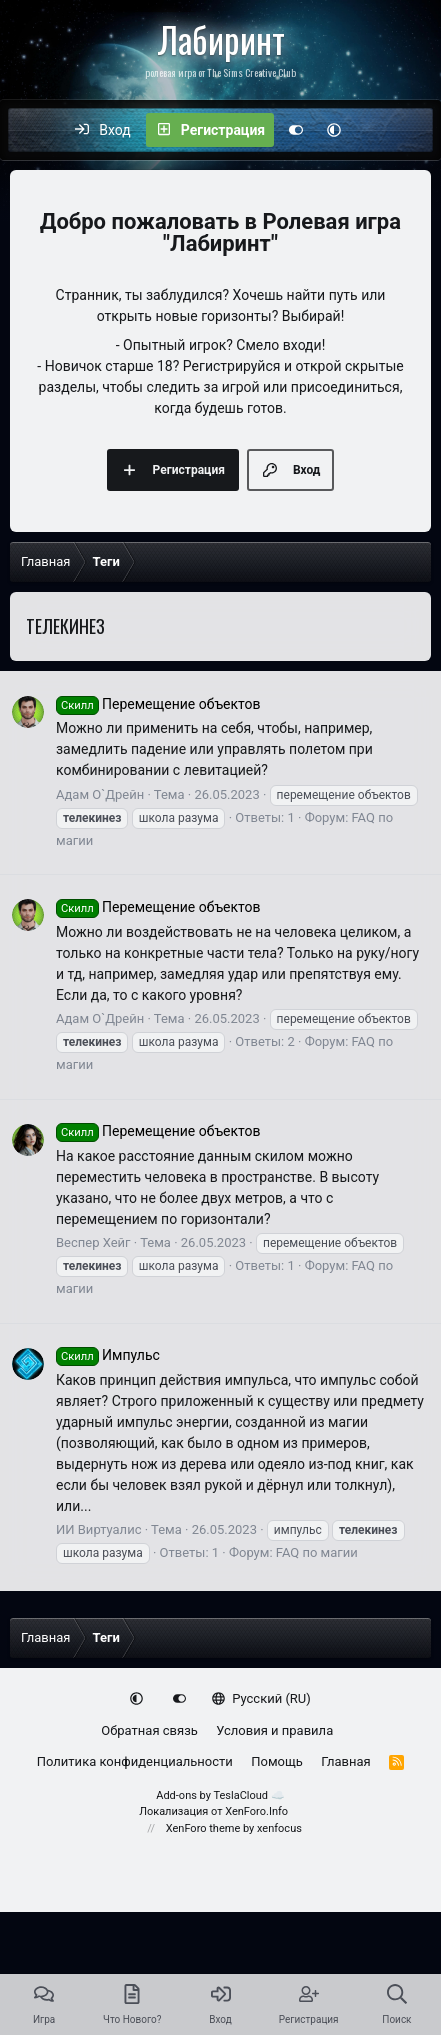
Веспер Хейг (93, 1242)
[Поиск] (416, 130)
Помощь (277, 1761)
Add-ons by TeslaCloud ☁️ (220, 1795)
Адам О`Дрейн (100, 794)
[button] (334, 130)
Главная (345, 1761)
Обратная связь (149, 1730)
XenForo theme (203, 1828)
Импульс (108, 1355)
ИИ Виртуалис (98, 1529)
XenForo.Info (256, 1811)
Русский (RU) (261, 1698)
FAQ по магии (317, 1552)
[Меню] (34, 130)
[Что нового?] (374, 130)
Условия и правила (274, 1730)
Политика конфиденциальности (135, 1761)
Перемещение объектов (158, 704)
